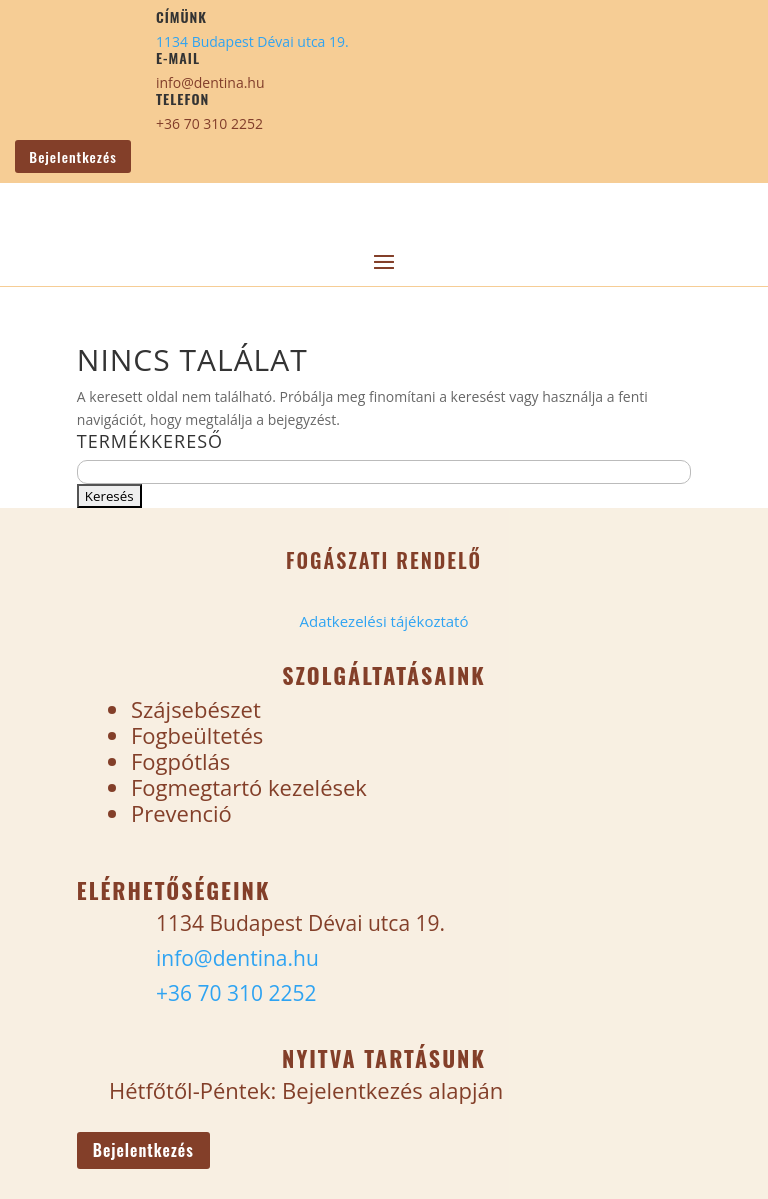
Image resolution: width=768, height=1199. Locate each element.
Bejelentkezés (72, 156)
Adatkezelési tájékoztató (383, 621)
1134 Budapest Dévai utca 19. (252, 41)
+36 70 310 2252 (209, 123)
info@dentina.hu (210, 82)
